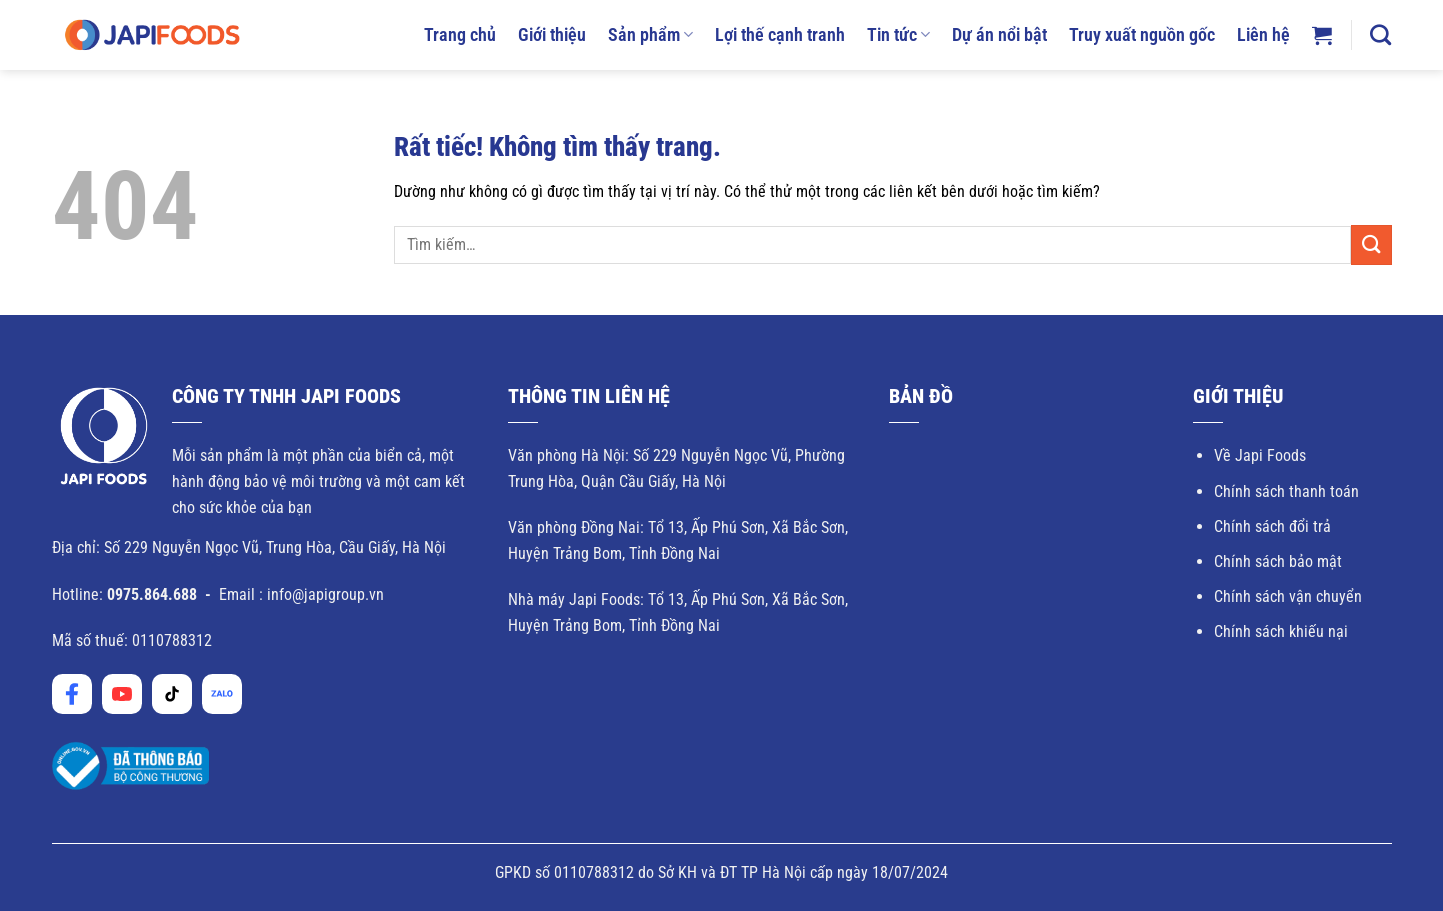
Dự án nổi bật (999, 35)
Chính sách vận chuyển (1288, 596)
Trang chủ (460, 35)
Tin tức (898, 35)
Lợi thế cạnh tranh (780, 35)
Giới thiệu (552, 35)
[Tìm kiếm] (1380, 34)
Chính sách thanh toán (1286, 491)
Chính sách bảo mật (1278, 561)
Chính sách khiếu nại (1281, 631)
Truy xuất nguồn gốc (1142, 35)
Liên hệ (1263, 35)
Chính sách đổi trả (1272, 526)
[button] (1322, 35)
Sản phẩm (650, 35)
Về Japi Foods (1260, 455)
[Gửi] (1371, 244)
